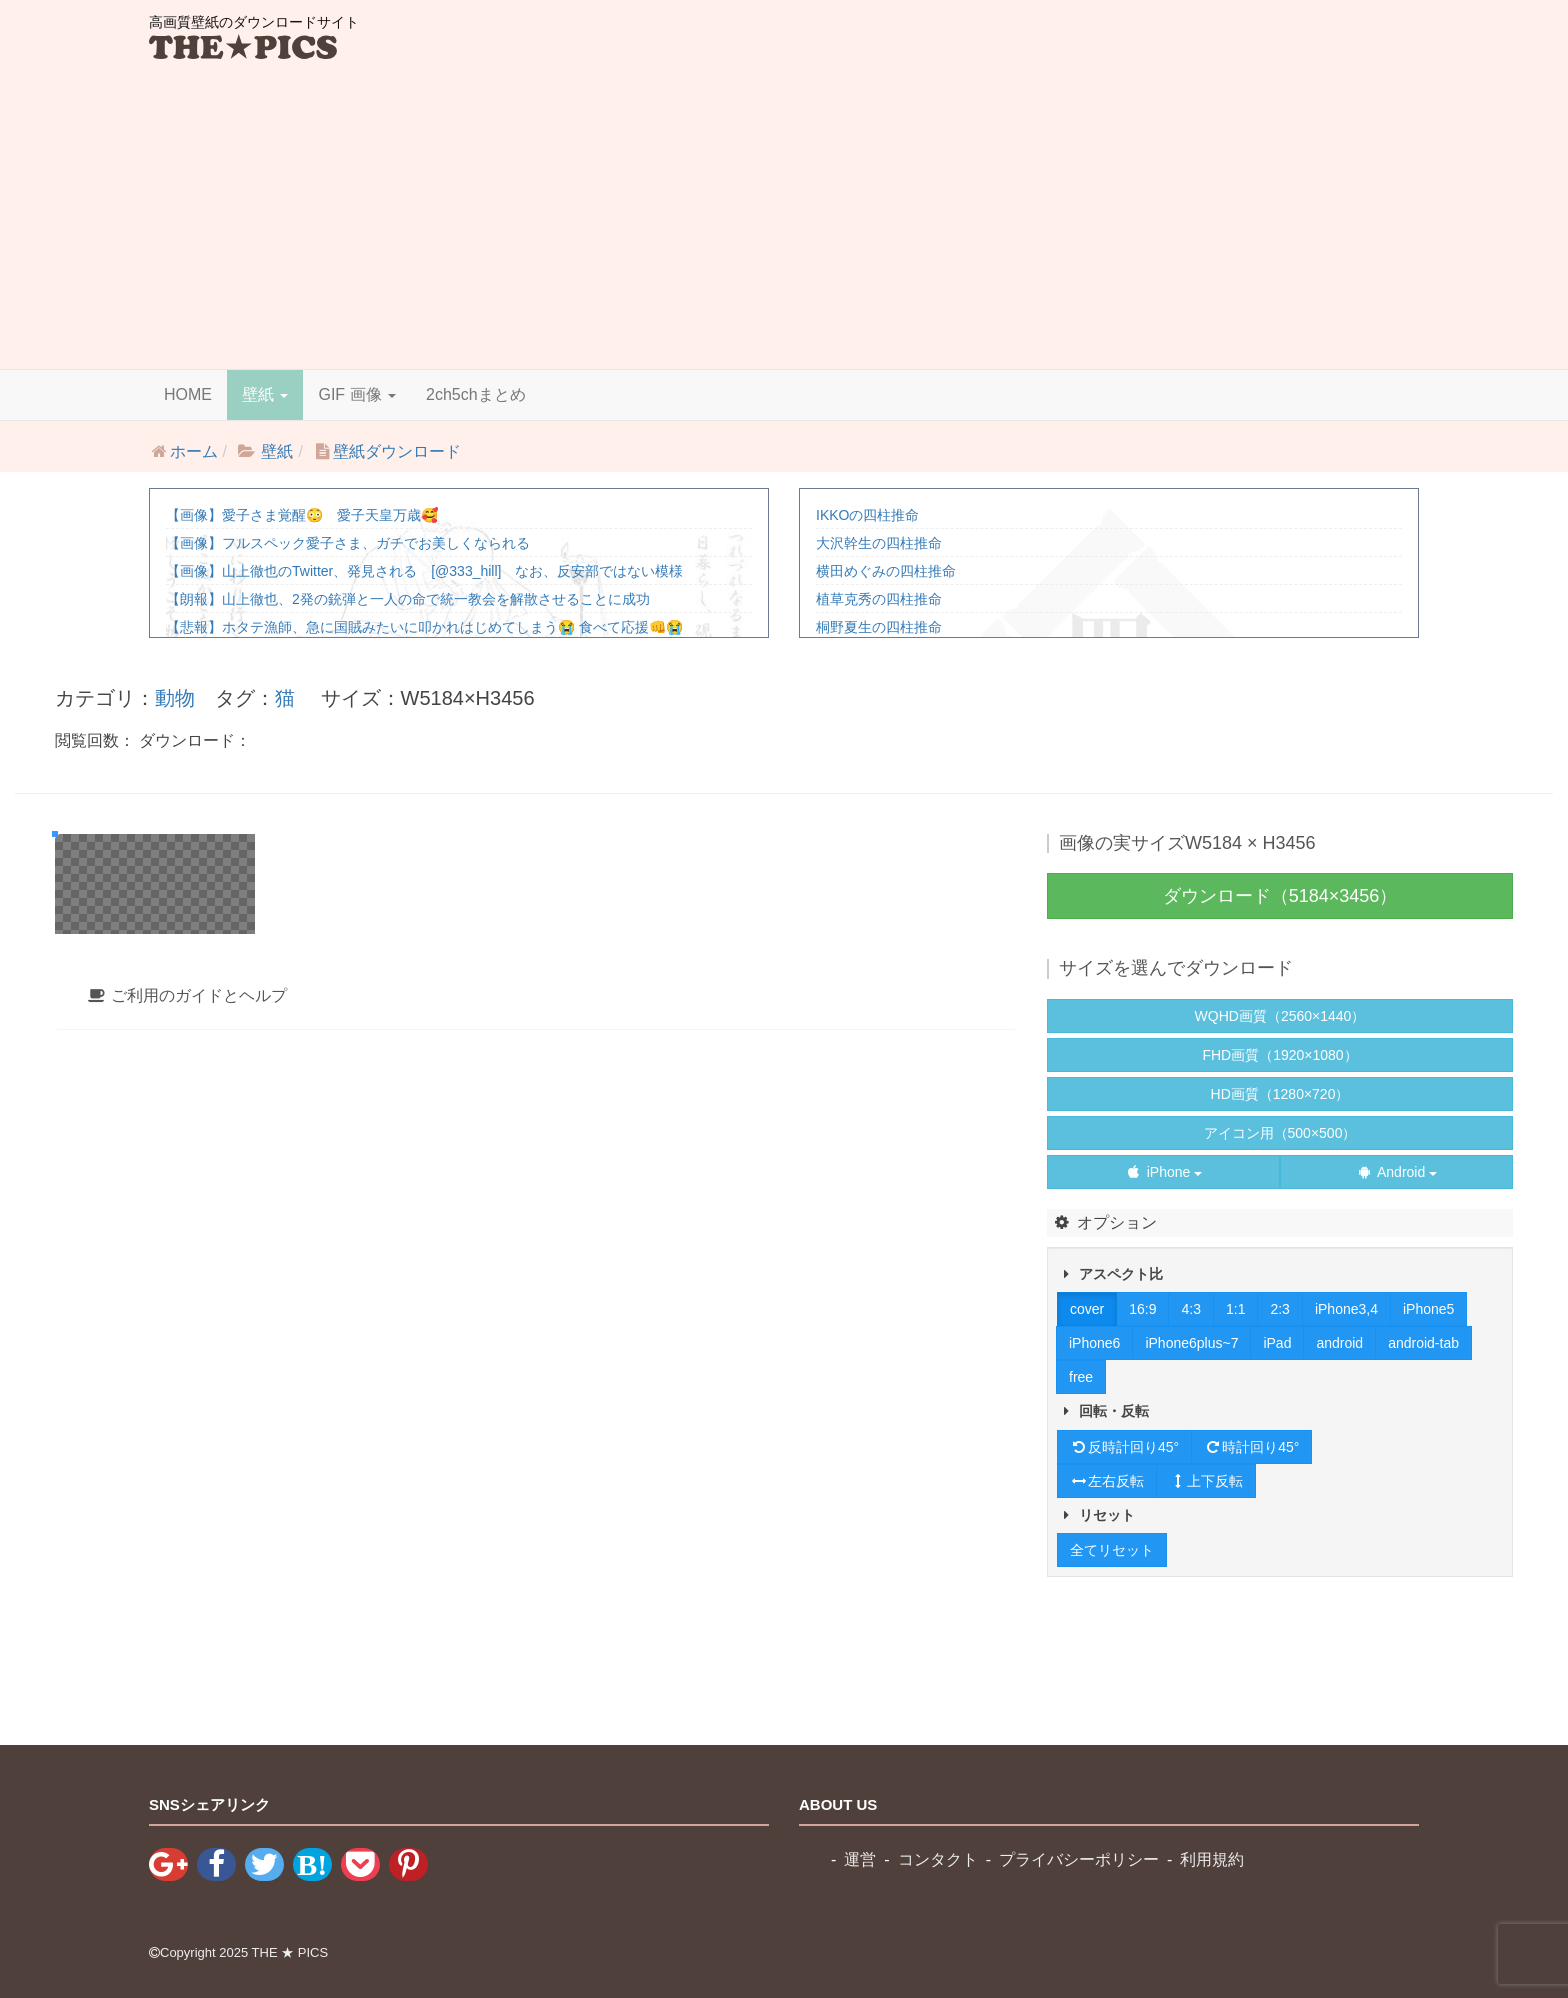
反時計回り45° (1124, 1447)
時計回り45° (1251, 1447)
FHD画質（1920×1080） (1279, 1055)
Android (1396, 1172)
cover (1087, 1309)
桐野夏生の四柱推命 (879, 627)
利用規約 (1212, 1859)
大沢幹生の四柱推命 (879, 543)
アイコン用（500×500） (1280, 1133)
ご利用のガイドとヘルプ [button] (186, 1536)
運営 (860, 1859)
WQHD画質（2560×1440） (1280, 1016)
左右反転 (1107, 1481)
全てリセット (1112, 1550)
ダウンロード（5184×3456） (1280, 896)
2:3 (1279, 1309)
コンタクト (938, 1859)
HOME (188, 394)
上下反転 (1206, 1481)
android (1339, 1343)
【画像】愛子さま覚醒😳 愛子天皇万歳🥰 (302, 515)
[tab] (536, 1537)
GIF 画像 (357, 394)
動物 (175, 698)
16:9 (1142, 1309)
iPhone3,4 (1346, 1309)
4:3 (1190, 1309)
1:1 (1235, 1309)
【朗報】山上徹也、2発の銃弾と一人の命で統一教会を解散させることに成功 (408, 599)
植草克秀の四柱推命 (879, 599)
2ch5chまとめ (476, 394)
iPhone (1163, 1172)
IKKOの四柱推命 (867, 515)
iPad (1277, 1343)
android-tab (1423, 1343)
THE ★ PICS (290, 1952)
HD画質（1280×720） (1280, 1094)
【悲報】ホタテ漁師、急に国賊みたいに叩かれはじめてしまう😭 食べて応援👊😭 (424, 627)
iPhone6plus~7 (1191, 1343)
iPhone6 (1094, 1343)
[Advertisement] (784, 214)
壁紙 (265, 394)
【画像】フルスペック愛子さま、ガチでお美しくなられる (348, 543)
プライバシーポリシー (1079, 1859)
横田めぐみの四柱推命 (886, 571)
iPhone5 (1428, 1309)
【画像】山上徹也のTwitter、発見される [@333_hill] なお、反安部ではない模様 (424, 571)
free (1081, 1377)
